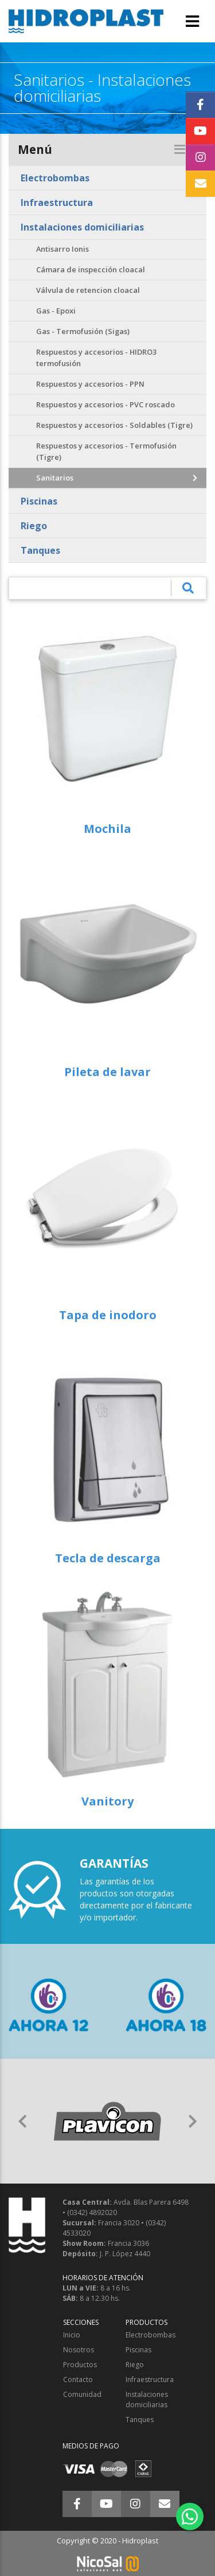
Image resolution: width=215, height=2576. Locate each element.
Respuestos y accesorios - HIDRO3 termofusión (96, 357)
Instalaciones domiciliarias (82, 227)
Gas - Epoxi (56, 310)
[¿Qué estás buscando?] (90, 588)
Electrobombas (55, 178)
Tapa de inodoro (108, 1315)
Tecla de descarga (108, 1558)
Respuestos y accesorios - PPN (90, 384)
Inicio (71, 2335)
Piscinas (39, 501)
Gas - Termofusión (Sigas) (83, 331)
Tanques (40, 550)
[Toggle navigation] (192, 21)
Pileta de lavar (107, 1071)
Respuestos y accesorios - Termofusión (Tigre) (106, 451)
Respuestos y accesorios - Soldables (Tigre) (114, 425)
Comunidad (81, 2394)
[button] (22, 2121)
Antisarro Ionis (62, 249)
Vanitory (107, 1801)
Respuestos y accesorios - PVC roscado (105, 404)
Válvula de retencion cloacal (88, 290)
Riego (34, 525)
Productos (80, 2364)
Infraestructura (57, 202)
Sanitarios (54, 478)
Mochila (107, 828)
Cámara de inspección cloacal (90, 269)
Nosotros (78, 2350)
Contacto (78, 2379)
